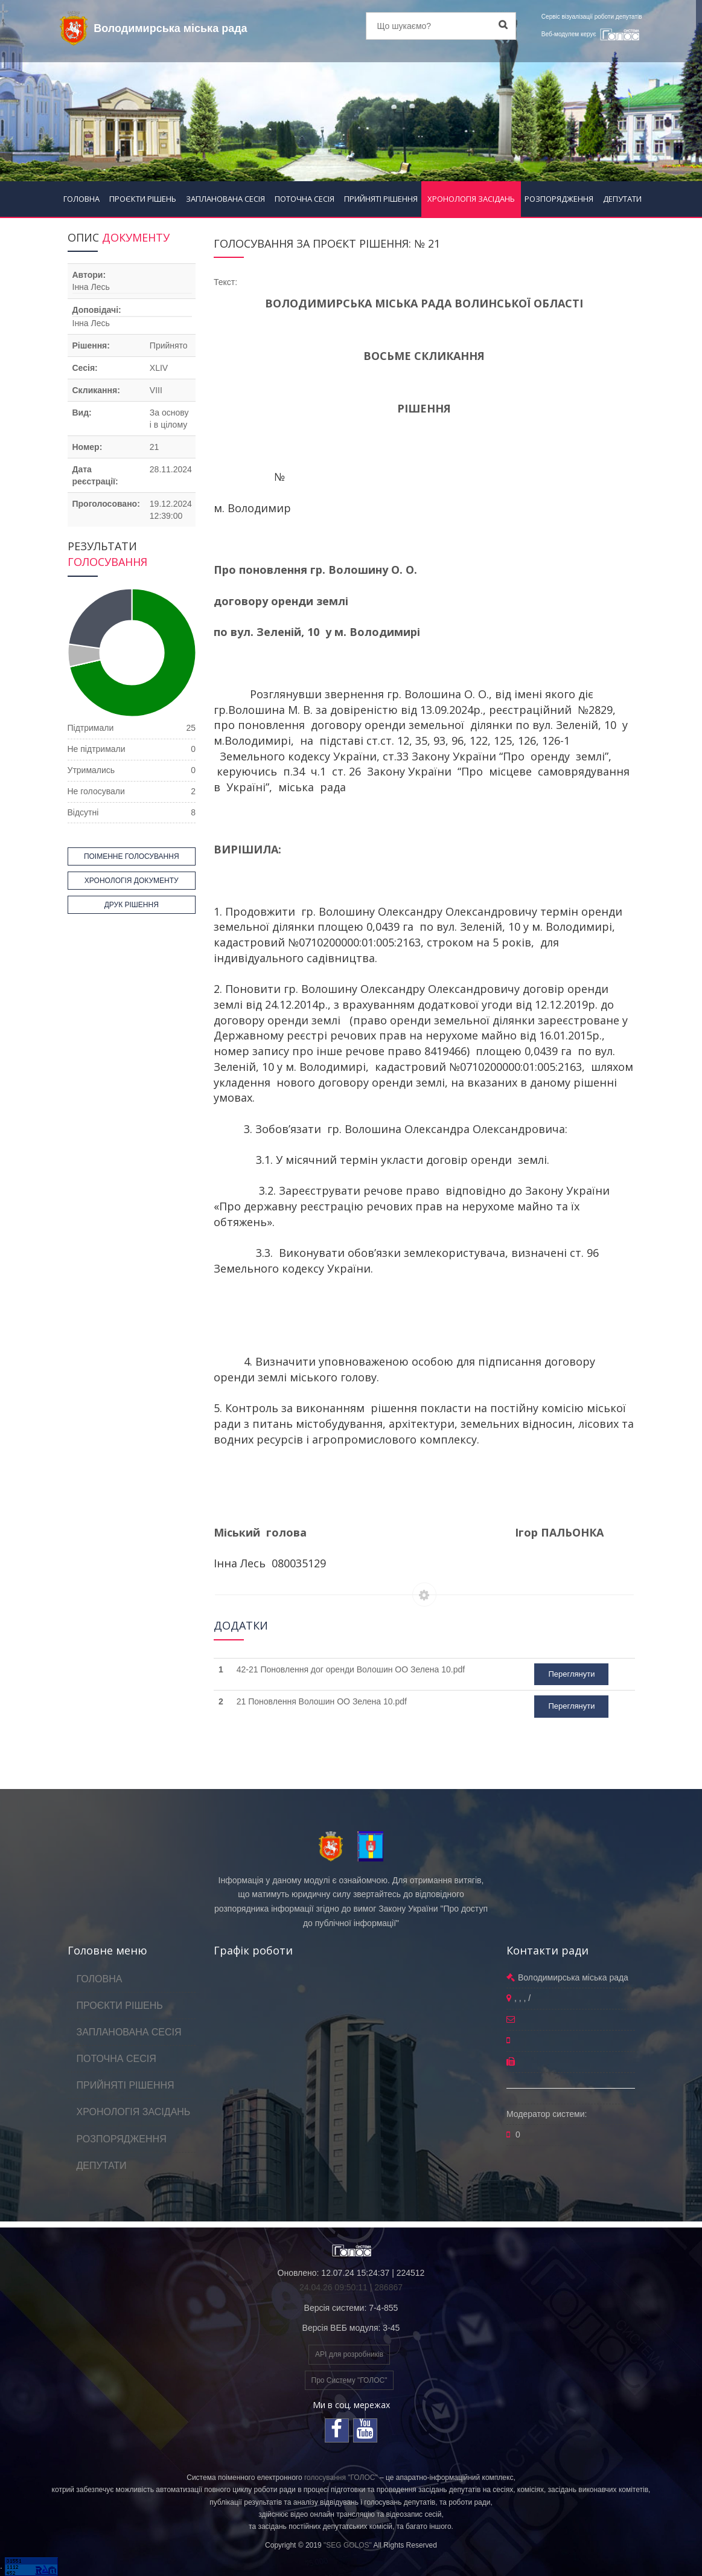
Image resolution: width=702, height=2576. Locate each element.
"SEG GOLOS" (348, 2545)
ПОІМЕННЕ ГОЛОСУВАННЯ (131, 856)
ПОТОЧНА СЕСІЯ (304, 198)
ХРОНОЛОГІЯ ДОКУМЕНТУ (132, 880)
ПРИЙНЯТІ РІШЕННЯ (381, 198)
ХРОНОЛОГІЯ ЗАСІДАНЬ (471, 198)
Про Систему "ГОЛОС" (349, 2380)
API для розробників (349, 2354)
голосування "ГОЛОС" (341, 2477)
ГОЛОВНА (81, 198)
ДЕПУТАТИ (622, 198)
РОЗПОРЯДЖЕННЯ (559, 198)
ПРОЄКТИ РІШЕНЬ (142, 198)
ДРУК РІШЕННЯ (131, 905)
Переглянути (571, 1673)
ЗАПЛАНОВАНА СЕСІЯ (225, 198)
